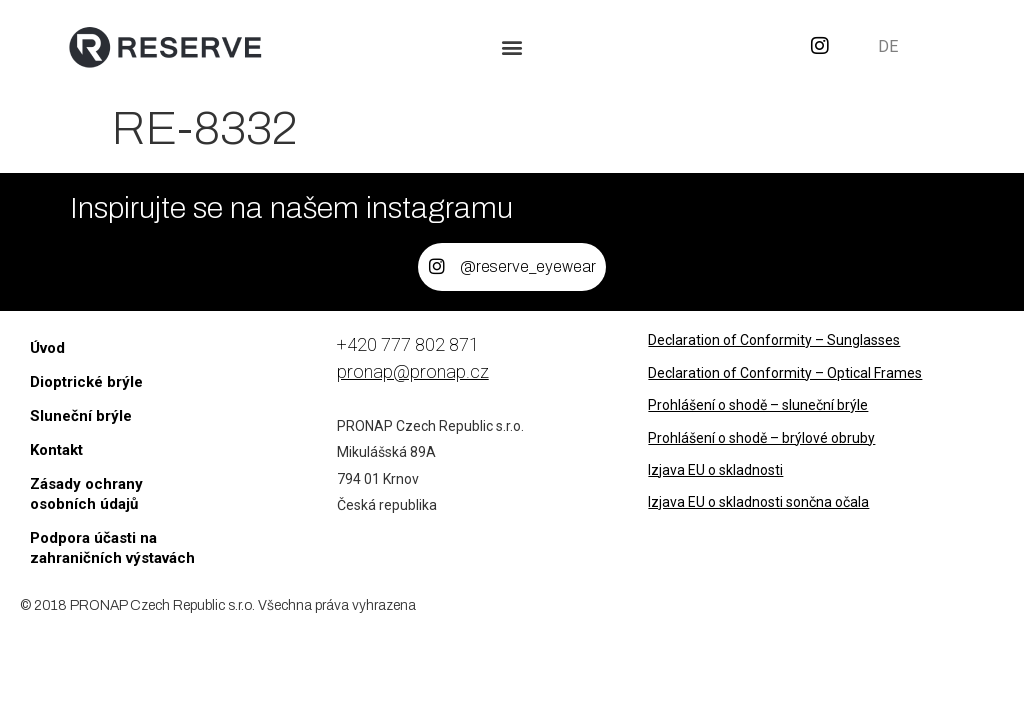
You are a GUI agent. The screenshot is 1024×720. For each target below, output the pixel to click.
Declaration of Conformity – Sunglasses (774, 340)
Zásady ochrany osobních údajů (86, 494)
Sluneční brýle (81, 416)
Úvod (47, 348)
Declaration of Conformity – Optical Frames (785, 373)
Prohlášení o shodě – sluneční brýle (758, 405)
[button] (512, 46)
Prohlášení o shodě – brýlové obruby (761, 438)
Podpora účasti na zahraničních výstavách (112, 548)
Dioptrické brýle (86, 382)
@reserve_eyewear (529, 266)
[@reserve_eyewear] (437, 267)
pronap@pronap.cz (413, 371)
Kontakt (56, 450)
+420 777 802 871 (408, 344)
